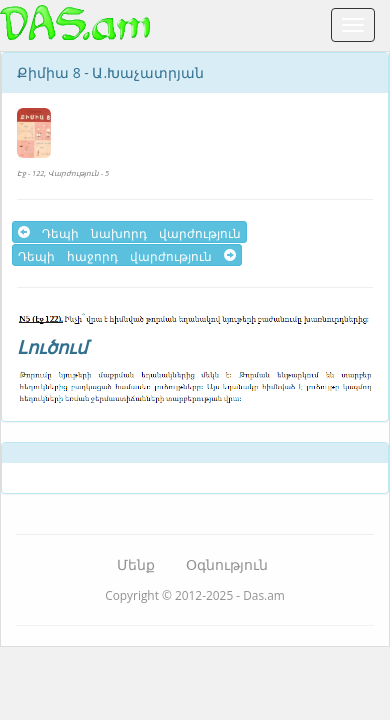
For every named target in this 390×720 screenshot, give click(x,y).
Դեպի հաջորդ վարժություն (127, 255)
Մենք (136, 564)
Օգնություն (227, 564)
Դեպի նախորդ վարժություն (129, 232)
